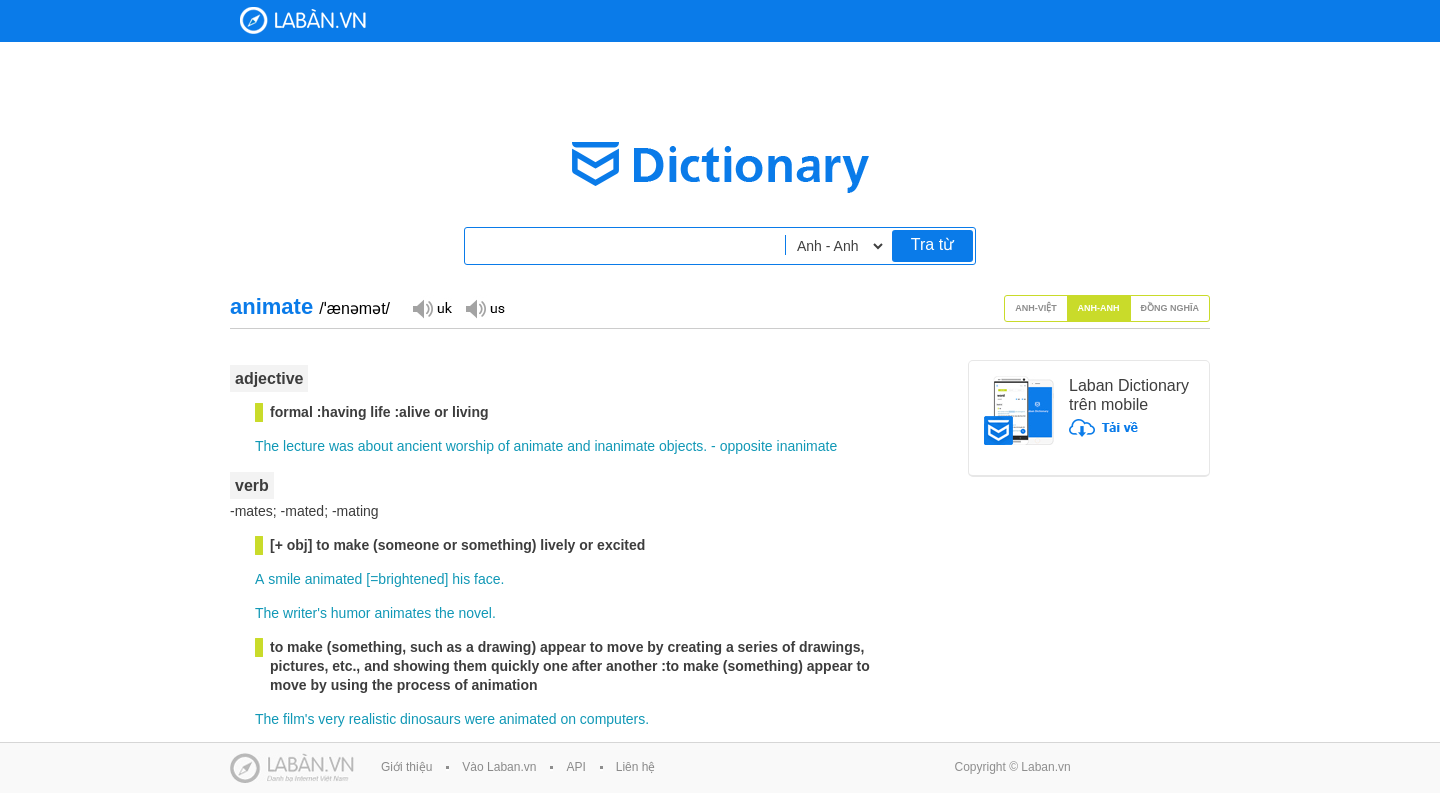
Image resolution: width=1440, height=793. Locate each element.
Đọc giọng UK (432, 307)
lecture (304, 446)
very (331, 719)
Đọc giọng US (485, 307)
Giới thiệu (406, 767)
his (461, 579)
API (575, 767)
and (578, 446)
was (341, 446)
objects (681, 446)
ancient (419, 446)
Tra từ (932, 244)
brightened (411, 579)
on (568, 719)
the (444, 613)
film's (298, 719)
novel (474, 613)
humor (351, 613)
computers (612, 719)
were (480, 719)
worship (470, 446)
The (267, 446)
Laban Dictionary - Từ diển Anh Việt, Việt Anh (303, 20)
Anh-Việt (1036, 308)
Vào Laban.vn (499, 767)
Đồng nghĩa (1170, 308)
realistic (372, 719)
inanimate (624, 446)
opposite (746, 446)
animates (402, 613)
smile (284, 579)
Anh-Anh (1099, 308)
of (504, 446)
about (375, 446)
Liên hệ (636, 767)
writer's (305, 613)
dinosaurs (430, 719)
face (487, 579)
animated (334, 579)
